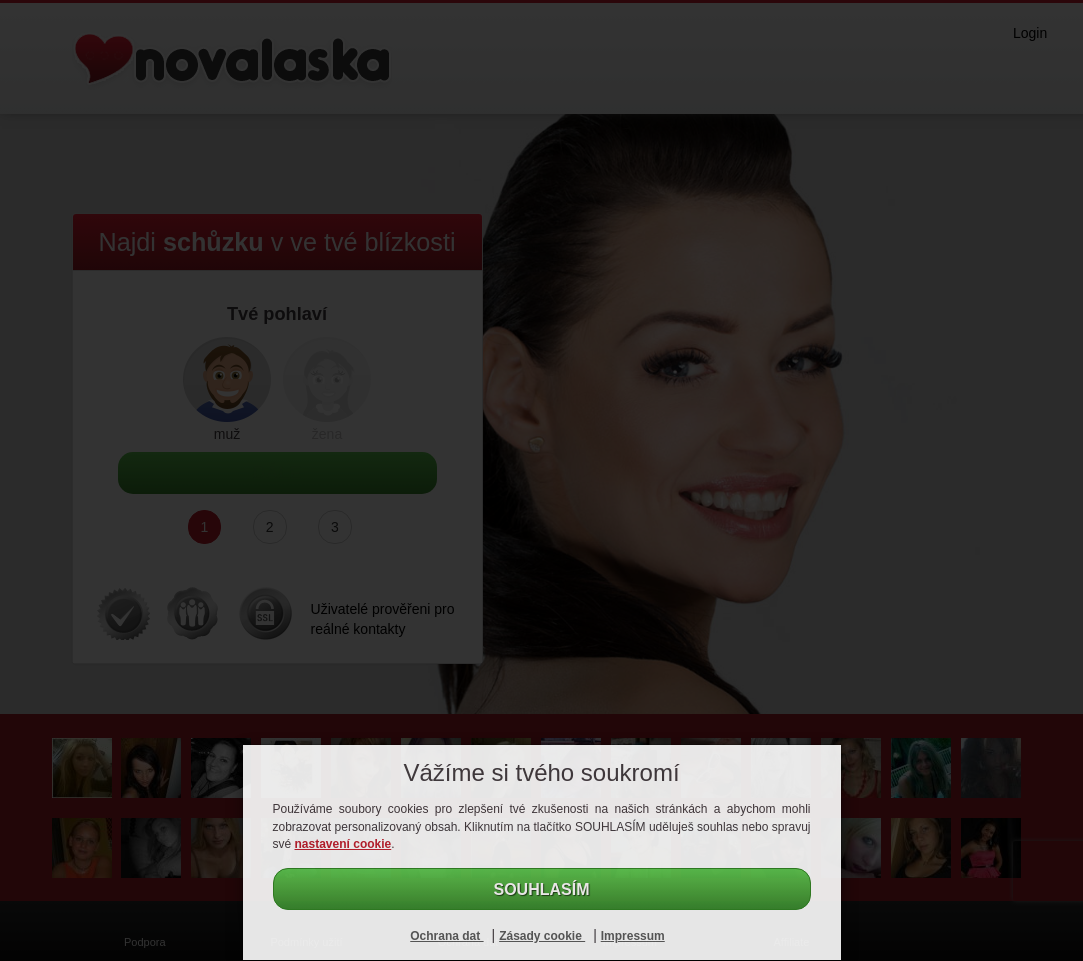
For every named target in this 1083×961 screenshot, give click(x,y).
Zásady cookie (542, 936)
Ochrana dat (446, 936)
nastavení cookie (343, 844)
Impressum (633, 936)
